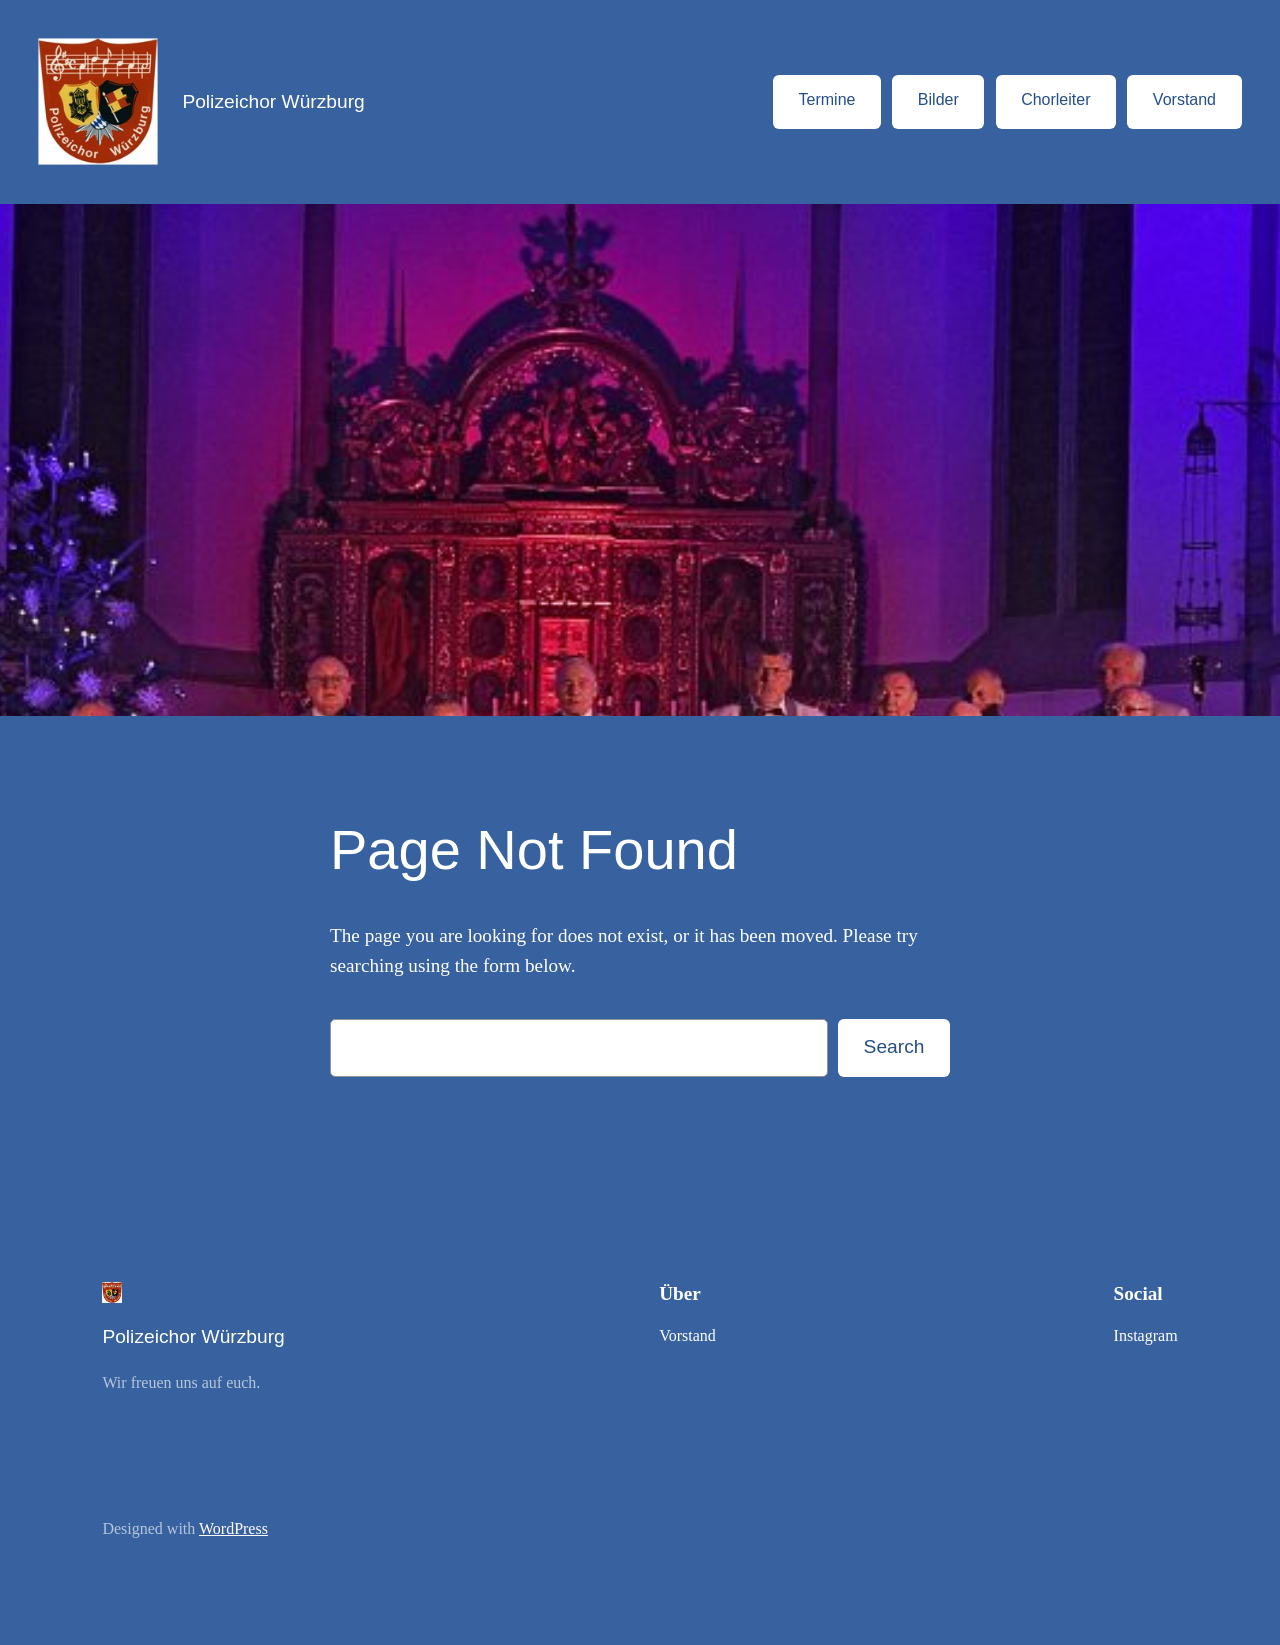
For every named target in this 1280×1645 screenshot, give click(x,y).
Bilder (938, 99)
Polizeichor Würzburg (273, 101)
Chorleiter (1055, 99)
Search (894, 1046)
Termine (827, 99)
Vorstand (1184, 99)
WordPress (233, 1528)
